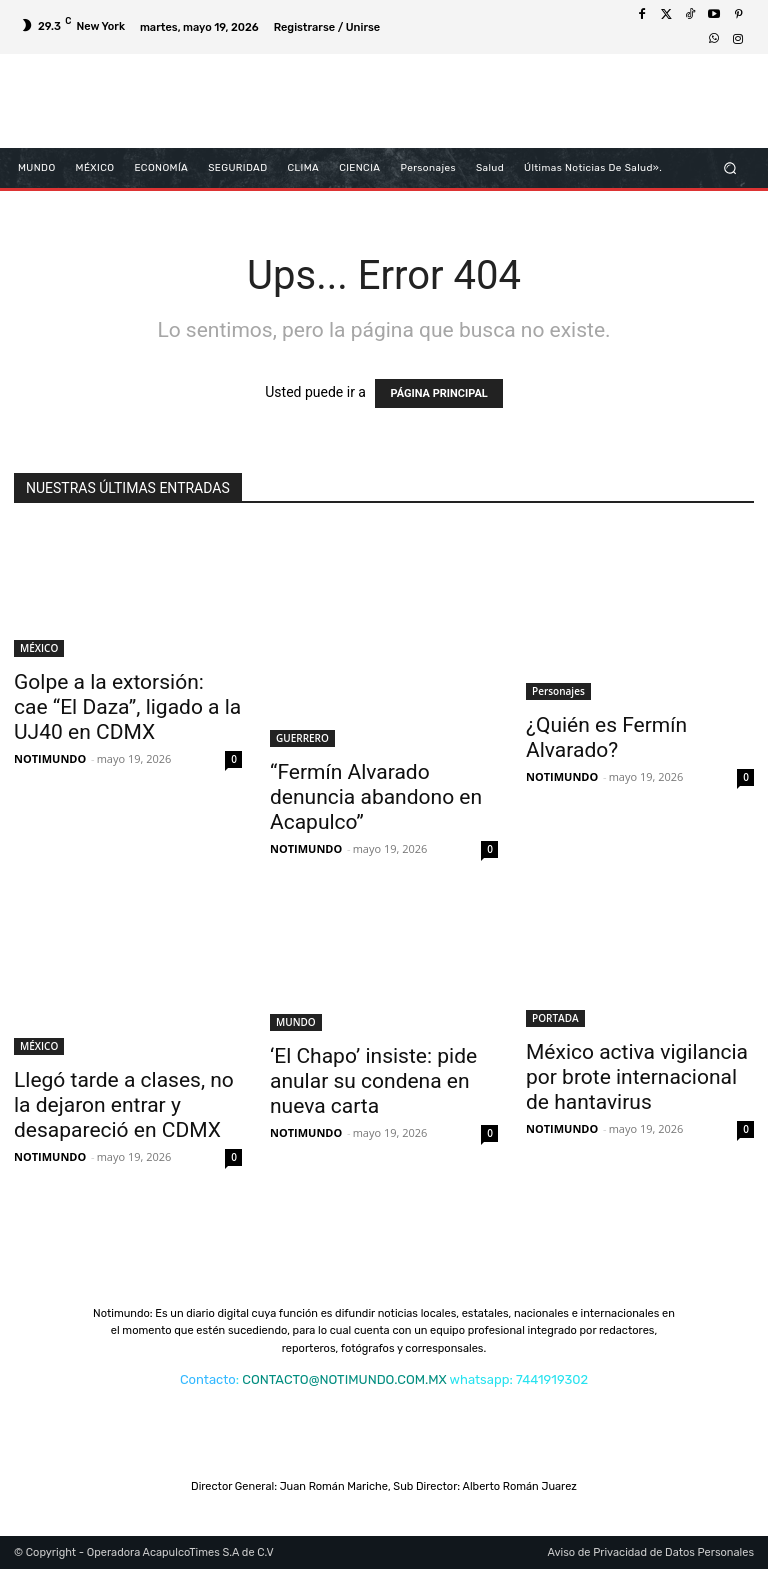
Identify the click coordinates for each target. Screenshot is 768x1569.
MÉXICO (39, 648)
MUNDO (296, 1022)
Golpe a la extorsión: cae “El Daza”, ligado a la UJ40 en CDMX (127, 707)
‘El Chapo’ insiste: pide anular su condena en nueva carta (373, 1081)
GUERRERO (302, 738)
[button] (730, 167)
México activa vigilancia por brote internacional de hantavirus (637, 1077)
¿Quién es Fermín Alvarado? (606, 737)
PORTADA (555, 1018)
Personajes (558, 691)
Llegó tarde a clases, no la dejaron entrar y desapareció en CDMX (124, 1105)
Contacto (208, 1379)
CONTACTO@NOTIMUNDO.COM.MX (344, 1379)
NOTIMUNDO (50, 758)
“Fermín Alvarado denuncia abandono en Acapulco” (376, 797)
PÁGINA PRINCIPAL (438, 393)
